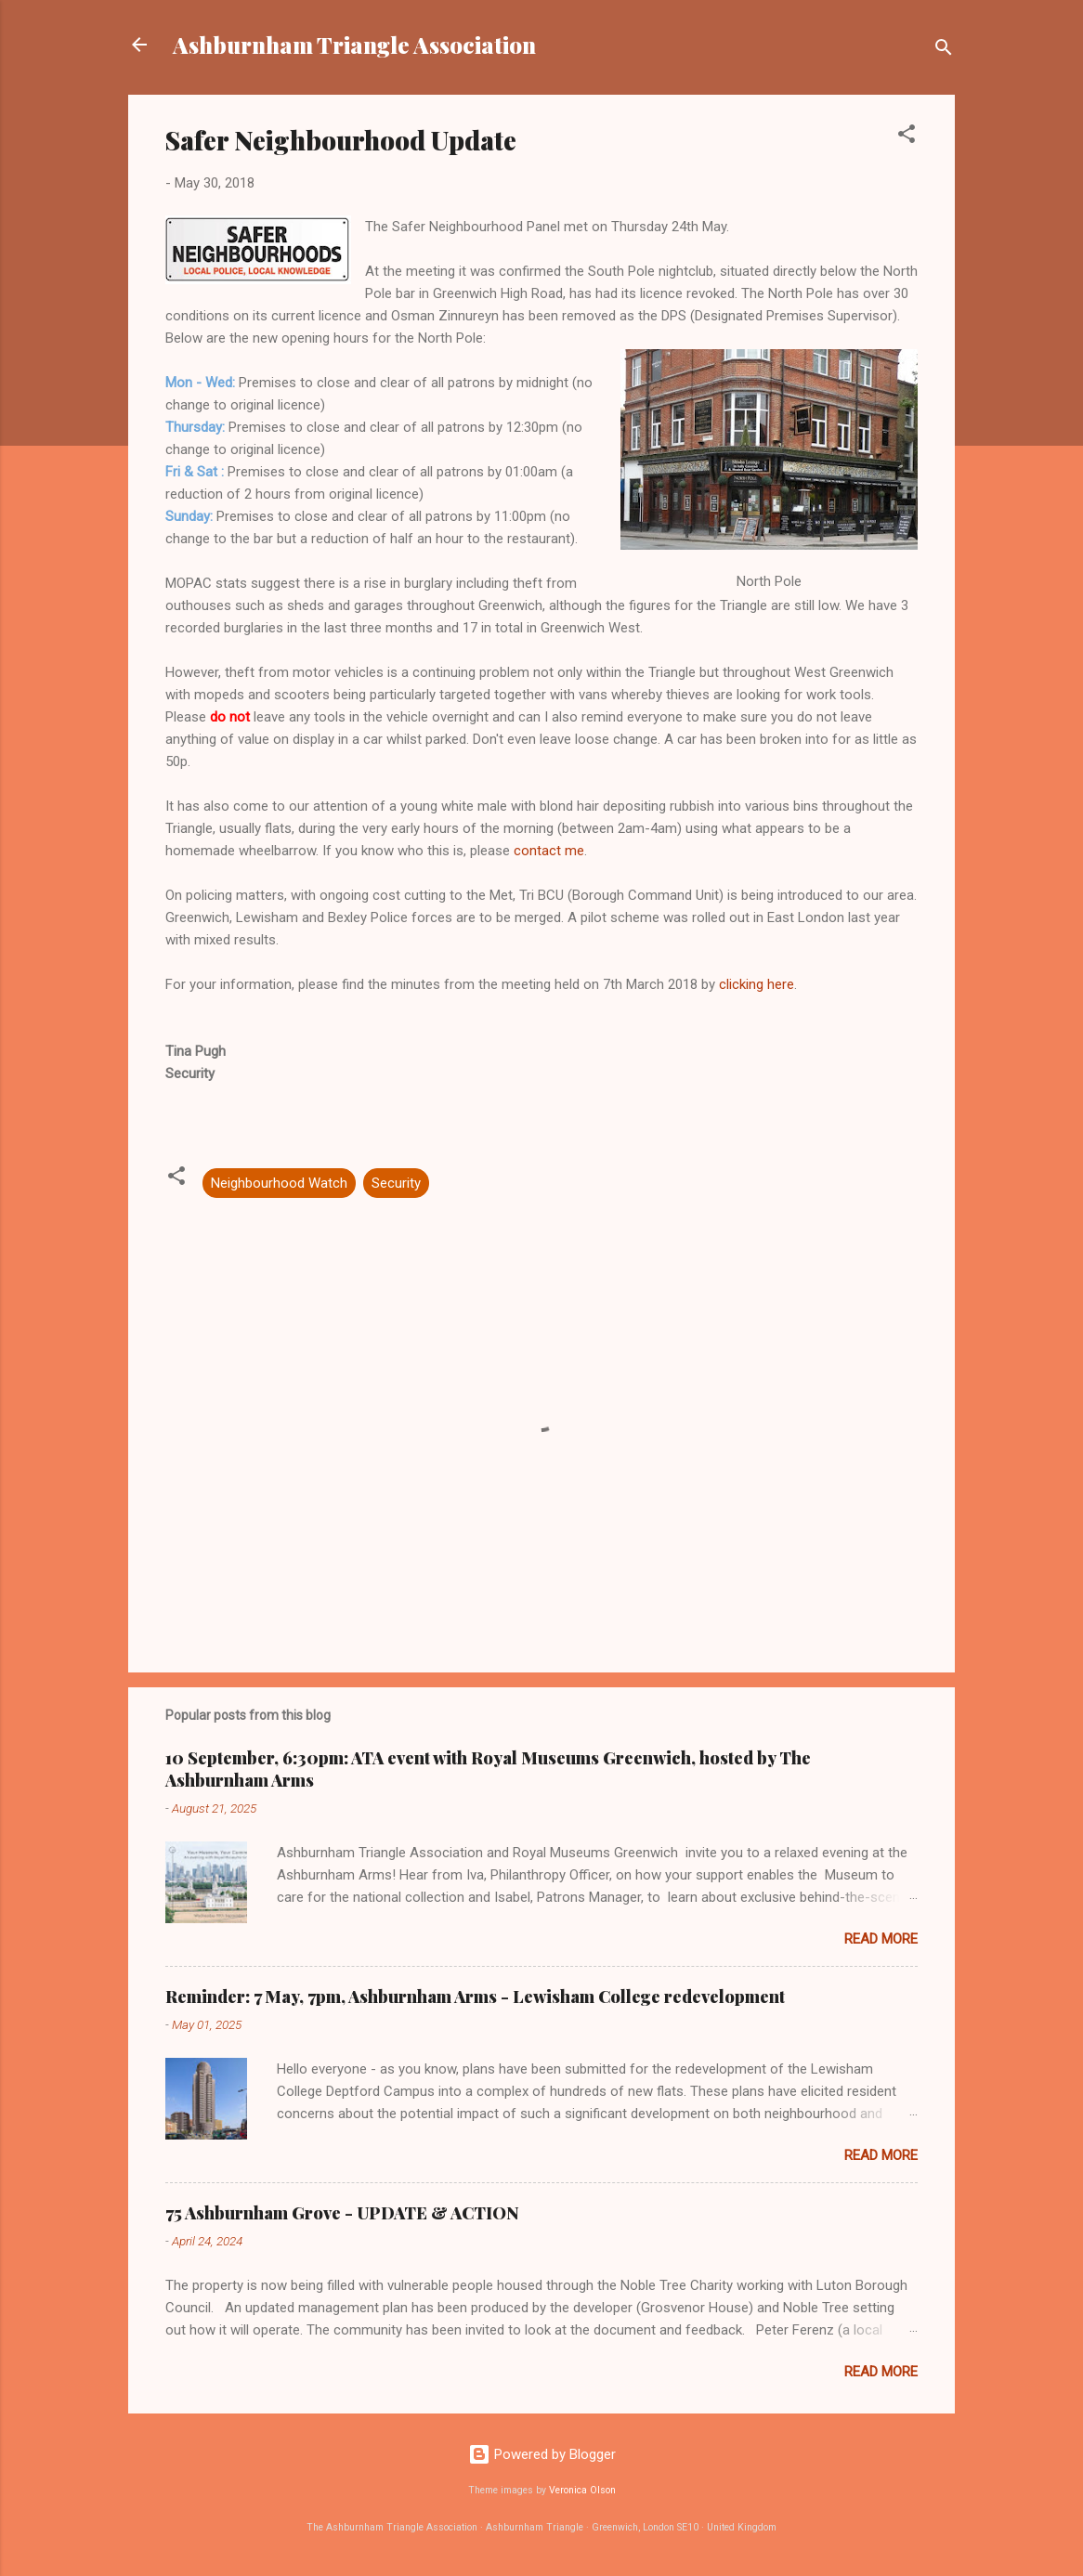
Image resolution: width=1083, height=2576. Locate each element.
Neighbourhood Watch (279, 1183)
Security (396, 1183)
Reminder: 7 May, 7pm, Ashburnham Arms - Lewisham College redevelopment (475, 1996)
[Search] (944, 50)
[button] (906, 137)
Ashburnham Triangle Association (354, 44)
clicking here (756, 984)
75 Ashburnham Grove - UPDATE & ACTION (342, 2213)
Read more (881, 1939)
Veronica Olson (582, 2490)
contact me (549, 850)
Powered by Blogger (542, 2454)
